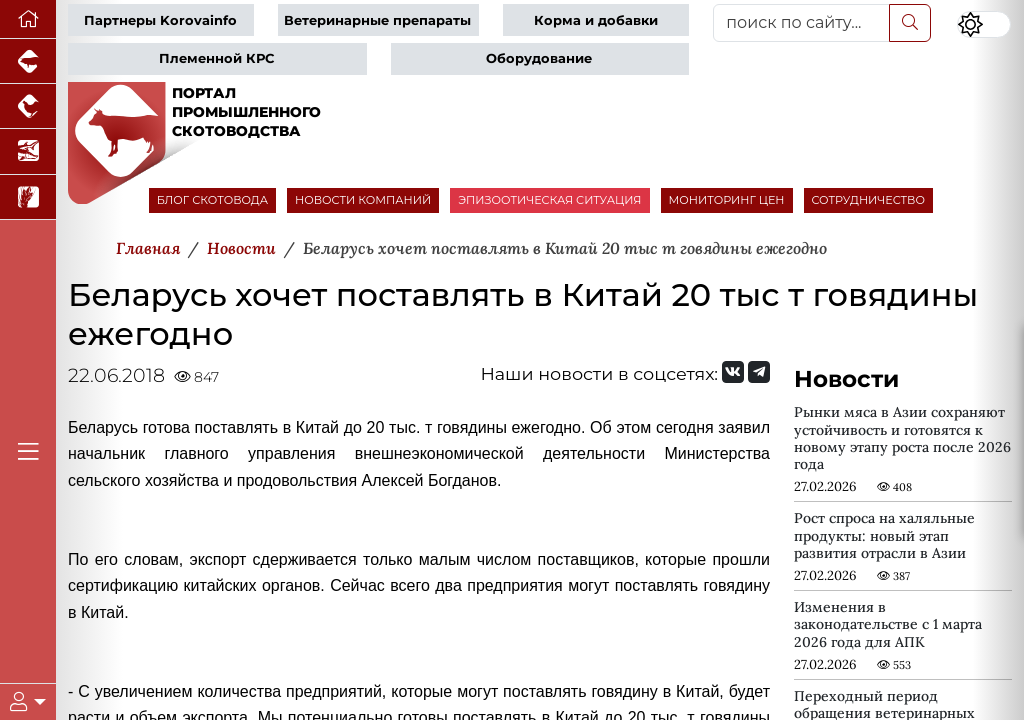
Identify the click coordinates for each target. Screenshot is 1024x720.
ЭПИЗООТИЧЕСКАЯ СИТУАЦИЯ (549, 200)
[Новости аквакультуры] (28, 151)
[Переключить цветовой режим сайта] (984, 24)
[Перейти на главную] (28, 19)
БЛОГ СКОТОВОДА (212, 200)
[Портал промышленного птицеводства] (28, 106)
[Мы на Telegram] (759, 372)
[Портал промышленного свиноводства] (28, 61)
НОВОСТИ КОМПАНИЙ (363, 200)
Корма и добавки (596, 20)
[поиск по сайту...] (801, 23)
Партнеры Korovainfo (160, 20)
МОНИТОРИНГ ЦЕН (727, 200)
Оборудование (539, 58)
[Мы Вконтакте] (733, 372)
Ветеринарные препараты (377, 20)
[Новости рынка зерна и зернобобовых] (28, 197)
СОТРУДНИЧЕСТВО (869, 200)
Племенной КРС (216, 58)
